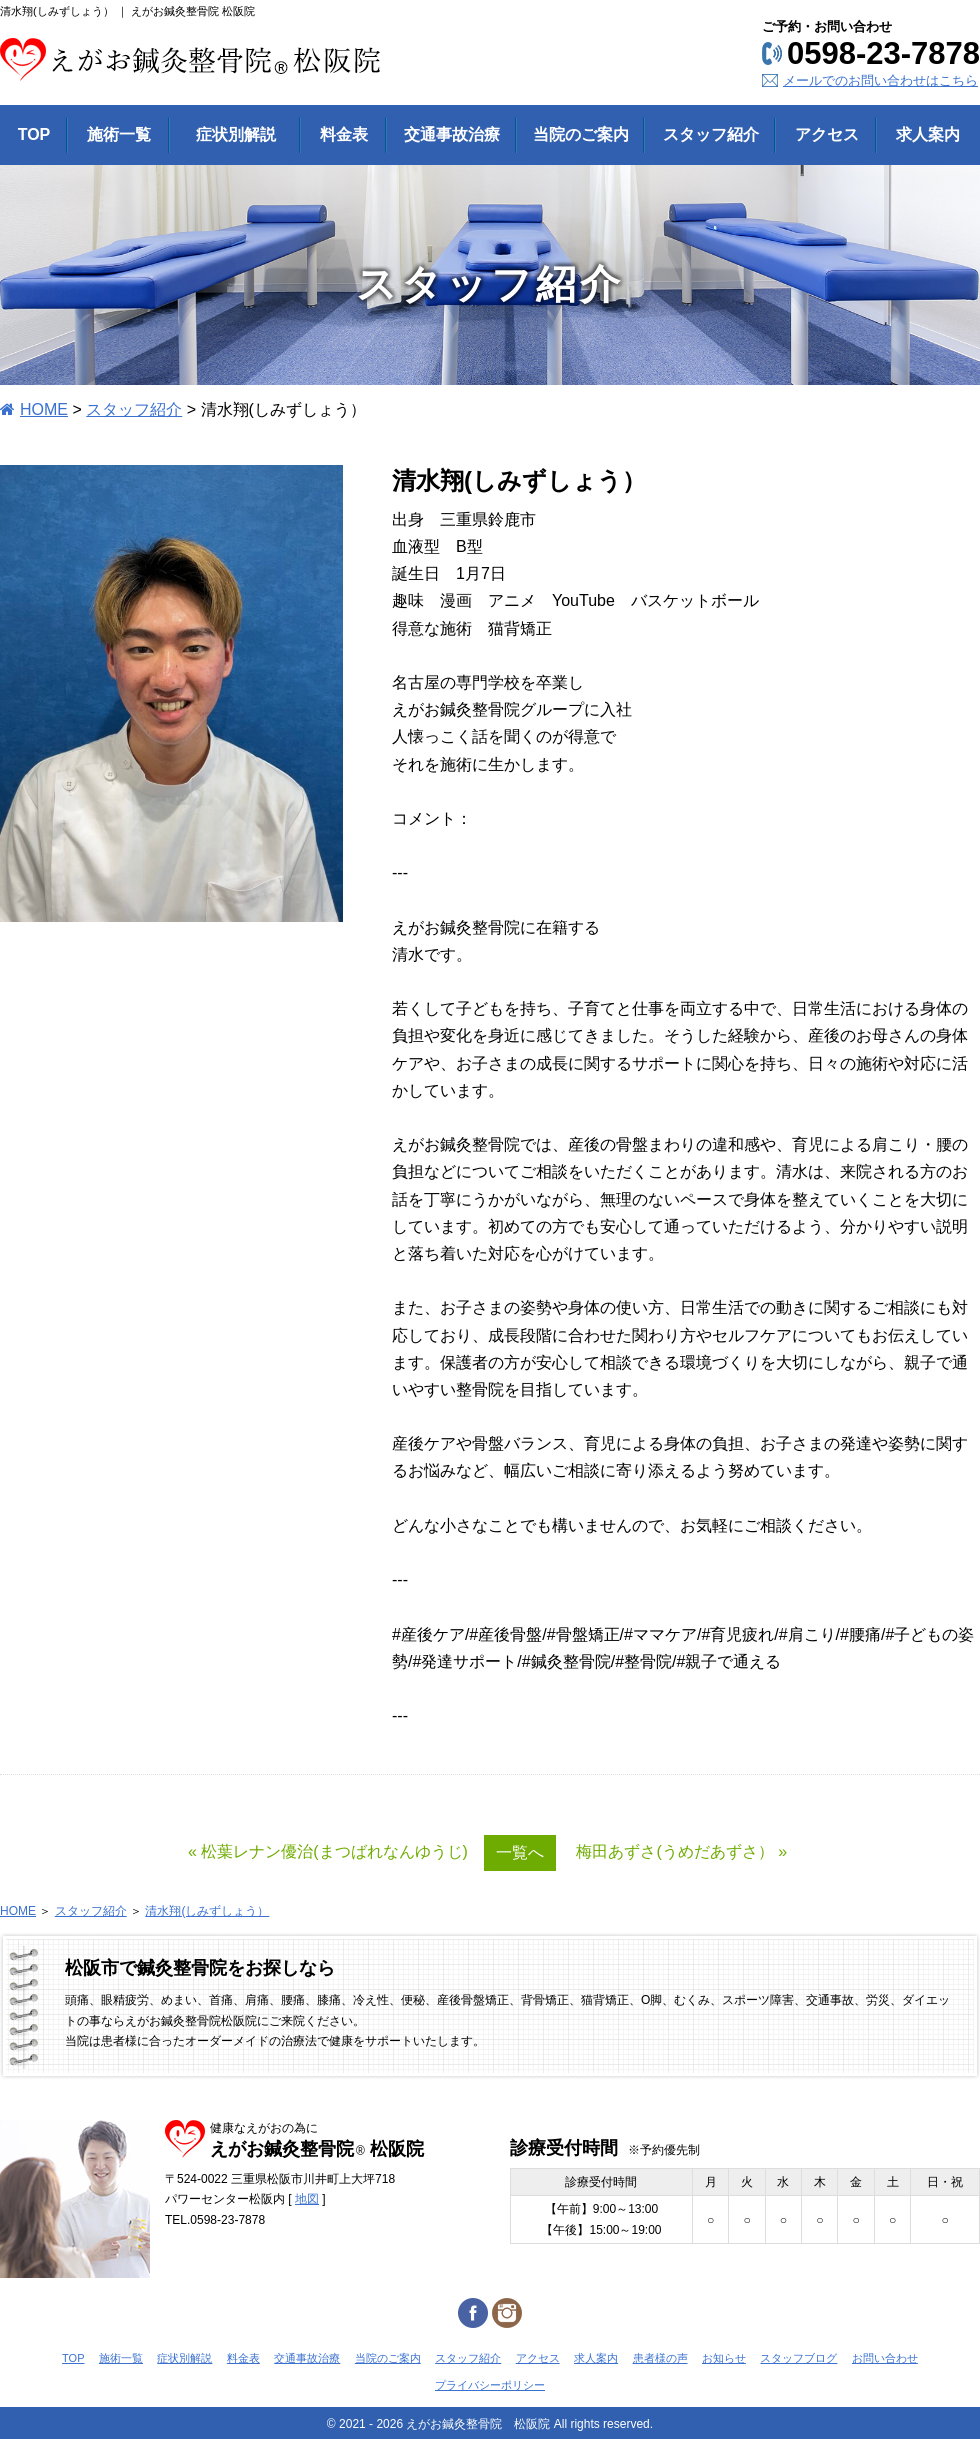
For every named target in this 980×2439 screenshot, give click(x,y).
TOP (73, 2358)
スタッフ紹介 (134, 409)
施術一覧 (121, 2358)
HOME (44, 409)
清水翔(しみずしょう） (207, 1911)
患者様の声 (660, 2358)
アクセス (538, 2358)
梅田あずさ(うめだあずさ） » (681, 1851)
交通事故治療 (307, 2358)
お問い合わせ (885, 2358)
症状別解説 (184, 2358)
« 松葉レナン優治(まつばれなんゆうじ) (328, 1851)
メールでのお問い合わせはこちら (880, 80)
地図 (307, 2199)
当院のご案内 (388, 2358)
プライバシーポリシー (490, 2385)
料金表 (243, 2358)
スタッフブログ (798, 2358)
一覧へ (520, 1852)
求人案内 (596, 2358)
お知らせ (724, 2358)
